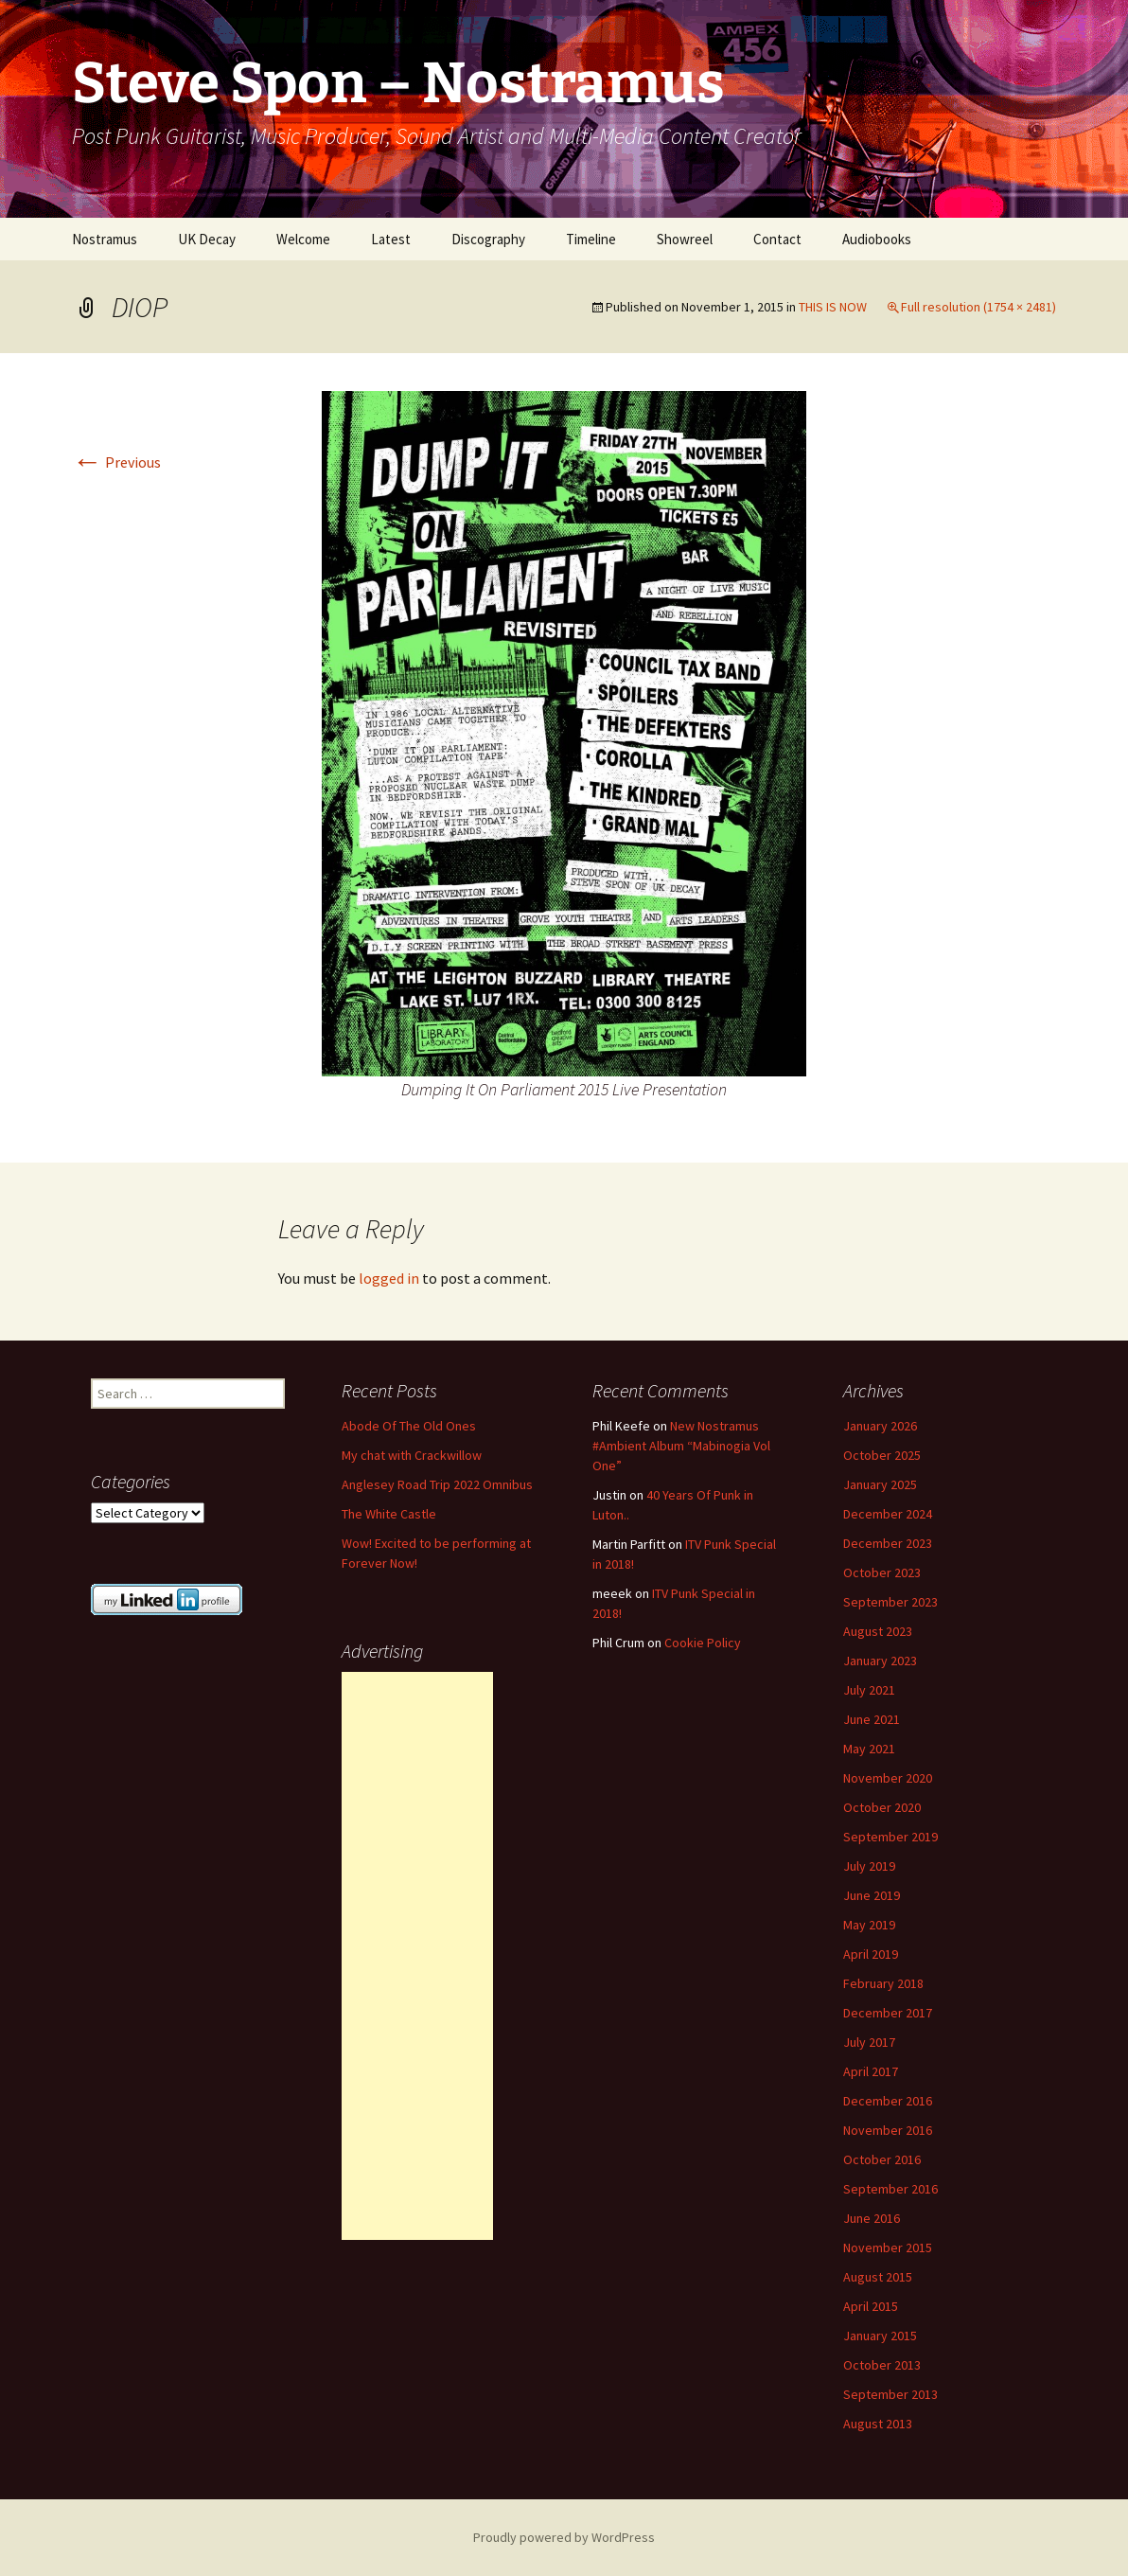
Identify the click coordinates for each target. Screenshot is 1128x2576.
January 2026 (880, 1425)
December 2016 (887, 2100)
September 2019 (890, 1836)
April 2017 (870, 2071)
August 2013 (877, 2423)
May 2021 (869, 1748)
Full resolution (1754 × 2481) (978, 306)
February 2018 (883, 1983)
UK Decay (207, 239)
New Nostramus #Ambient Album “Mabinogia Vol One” (681, 1445)
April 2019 (870, 1954)
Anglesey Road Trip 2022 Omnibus (437, 1484)
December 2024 (887, 1513)
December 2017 (887, 2012)
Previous (116, 462)
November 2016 (887, 2130)
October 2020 (882, 1807)
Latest (391, 239)
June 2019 (871, 1895)
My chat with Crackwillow (412, 1455)
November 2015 (887, 2247)
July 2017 (869, 2042)
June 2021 (871, 1719)
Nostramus (104, 239)
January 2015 (880, 2335)
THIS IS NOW (833, 306)
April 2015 (870, 2306)
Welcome (303, 239)
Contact (777, 239)
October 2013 (882, 2364)
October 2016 (882, 2159)
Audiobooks (876, 239)
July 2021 (869, 1689)
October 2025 (882, 1455)
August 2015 (877, 2276)
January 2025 (880, 1484)
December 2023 (887, 1543)
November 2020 (887, 1777)
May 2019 (869, 1924)
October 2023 (882, 1572)
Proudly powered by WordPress (564, 2537)
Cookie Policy (702, 1642)
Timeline (591, 239)
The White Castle (389, 1513)
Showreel (685, 239)
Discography (488, 239)
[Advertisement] (417, 1956)
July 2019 (869, 1865)
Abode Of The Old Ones (409, 1425)
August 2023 (877, 1631)
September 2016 (890, 2188)
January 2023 (880, 1660)
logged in (389, 1278)
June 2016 (871, 2218)
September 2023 (890, 1601)
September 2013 (890, 2394)
